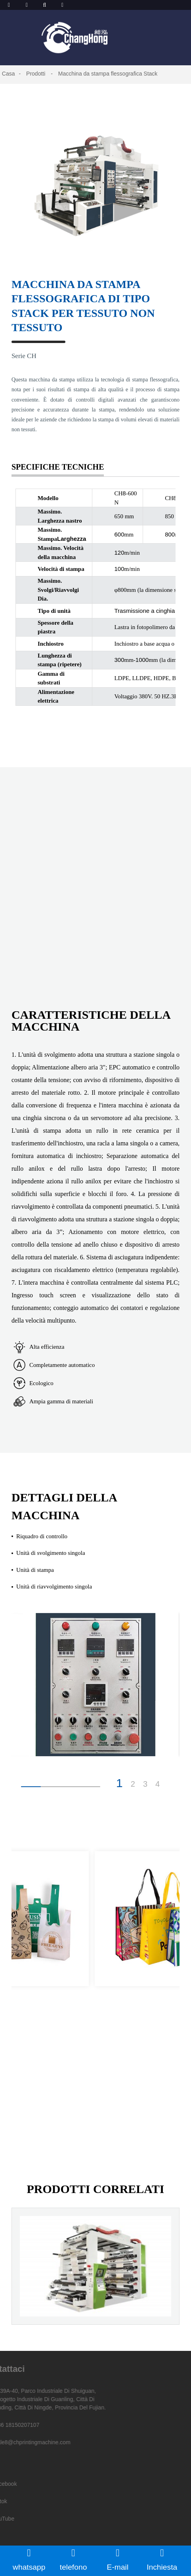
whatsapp (29, 2559)
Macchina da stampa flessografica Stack (108, 73)
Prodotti (35, 73)
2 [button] (133, 1784)
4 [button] (157, 1784)
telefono (73, 2559)
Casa (8, 73)
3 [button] (145, 1784)
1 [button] (119, 1783)
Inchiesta (162, 2559)
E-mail (118, 2559)
